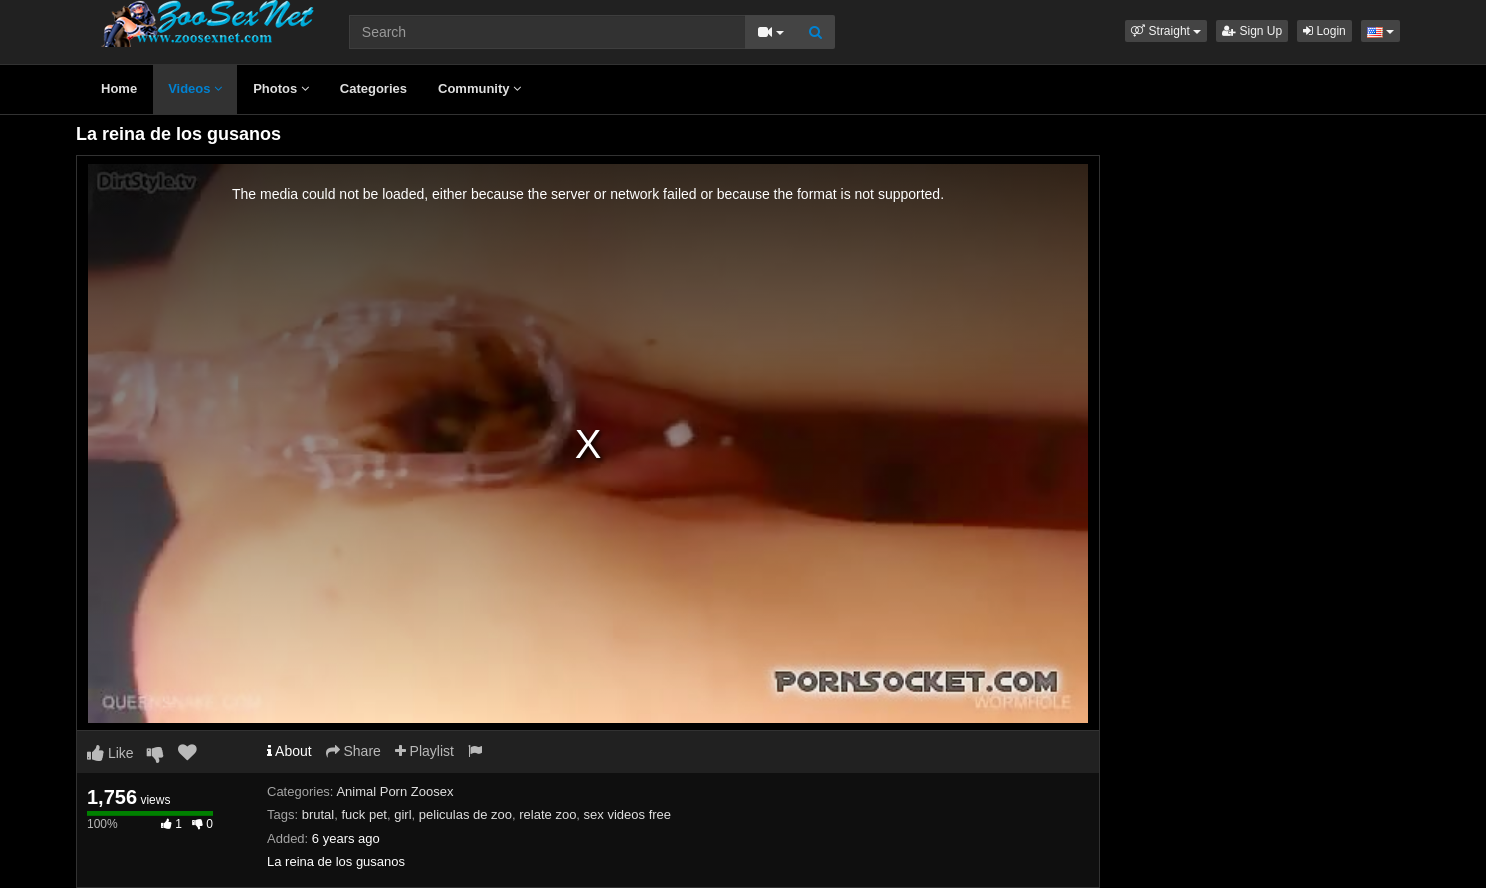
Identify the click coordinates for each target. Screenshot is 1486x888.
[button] (1166, 31)
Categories (373, 88)
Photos (281, 88)
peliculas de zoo (465, 814)
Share (353, 751)
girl (402, 814)
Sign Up (1252, 31)
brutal (318, 814)
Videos (195, 88)
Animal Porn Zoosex (394, 791)
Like (110, 753)
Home (119, 88)
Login (1324, 31)
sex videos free (627, 814)
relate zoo (547, 814)
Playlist (424, 751)
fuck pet (364, 814)
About (289, 751)
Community (479, 88)
